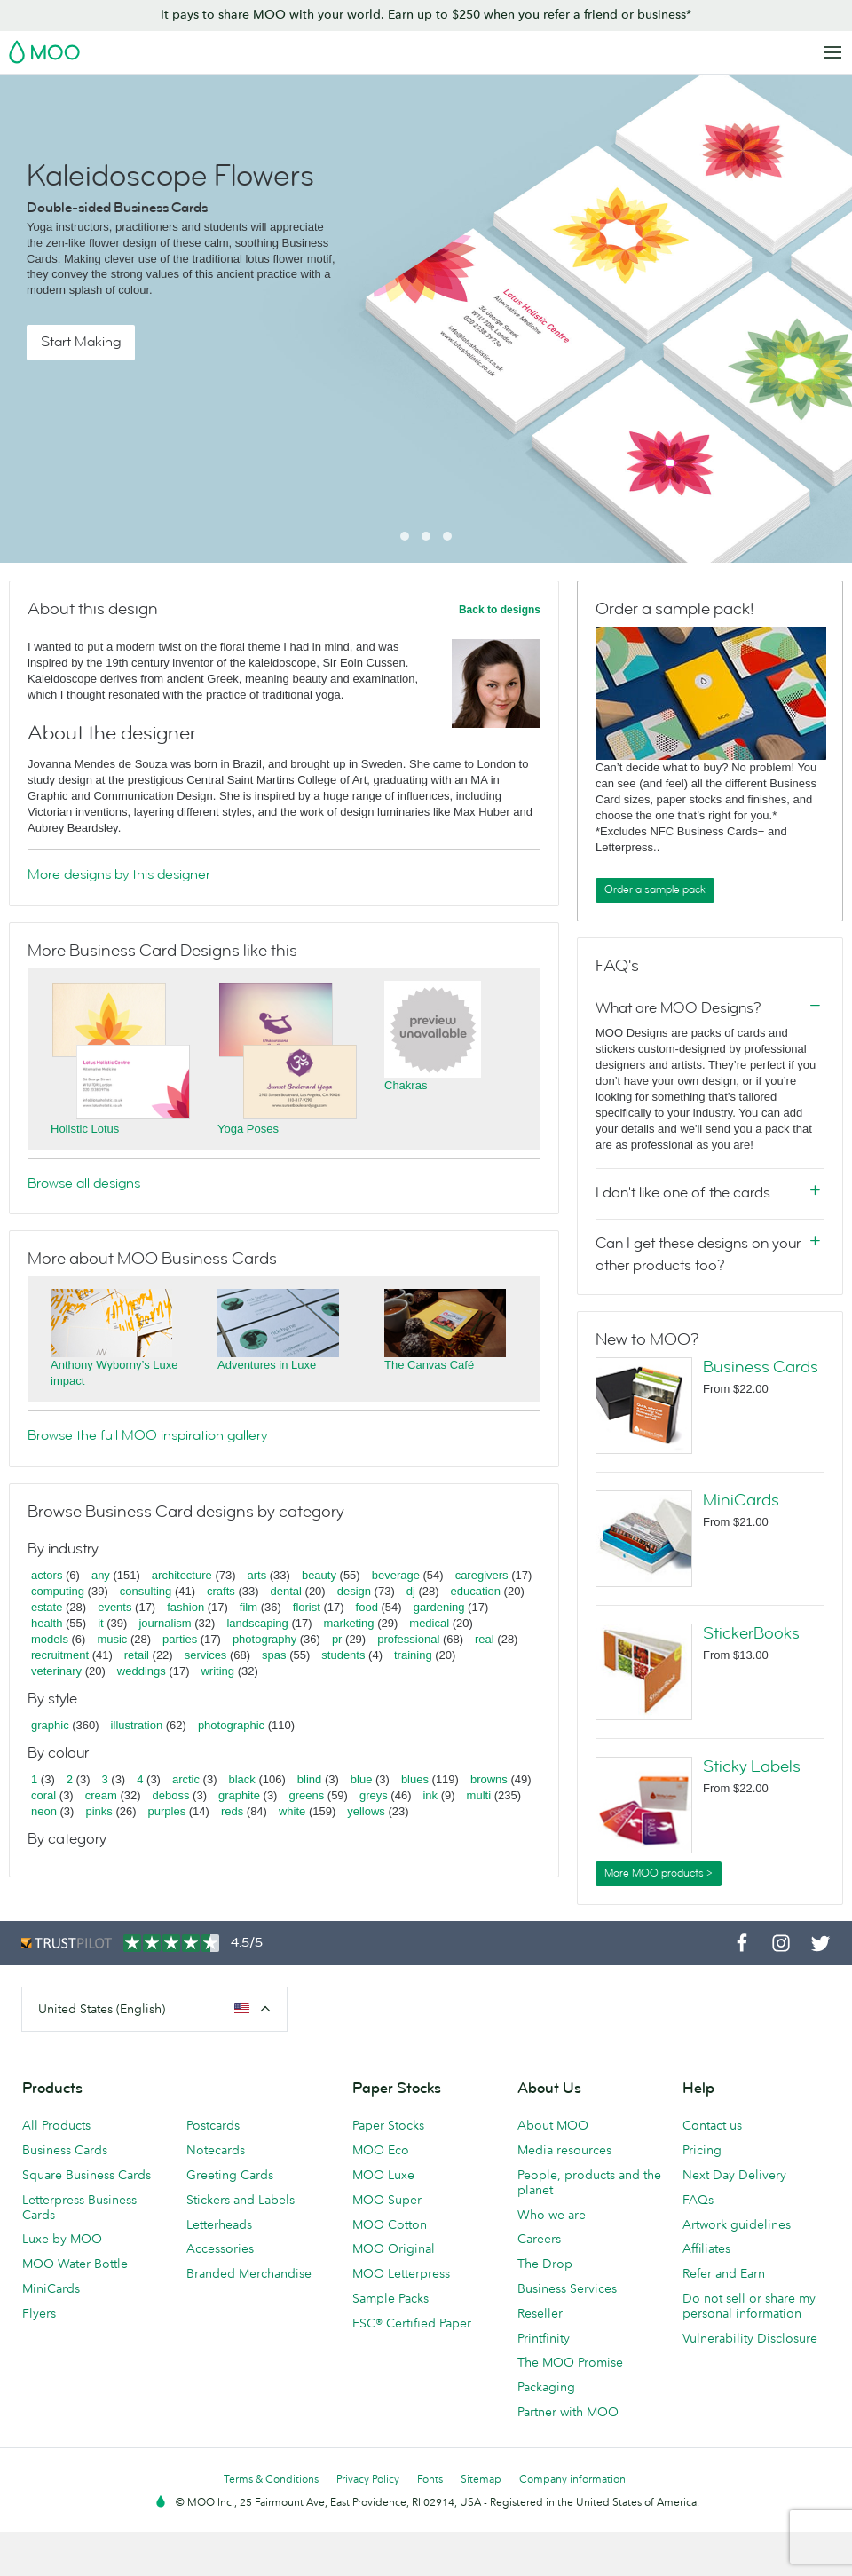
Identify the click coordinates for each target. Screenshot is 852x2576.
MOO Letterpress (401, 2273)
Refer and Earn (723, 2273)
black (242, 1779)
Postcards (213, 2125)
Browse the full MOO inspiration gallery (147, 1435)
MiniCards (741, 1500)
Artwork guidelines (736, 2224)
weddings (141, 1671)
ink (430, 1795)
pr (337, 1639)
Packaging (546, 2387)
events (114, 1607)
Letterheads (219, 2224)
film (248, 1607)
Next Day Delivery (734, 2175)
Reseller (540, 2313)
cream (101, 1795)
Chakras (405, 1085)
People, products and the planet (589, 2182)
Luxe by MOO (62, 2239)
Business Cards (760, 1367)
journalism (164, 1623)
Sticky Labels (752, 1766)
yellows (366, 1811)
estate (46, 1607)
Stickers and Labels (240, 2200)
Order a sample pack (655, 889)
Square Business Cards (86, 2175)
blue (362, 1779)
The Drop (544, 2264)
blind (309, 1779)
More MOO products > (658, 1873)
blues (415, 1779)
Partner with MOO (568, 2412)
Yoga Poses (248, 1128)
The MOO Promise (570, 2362)
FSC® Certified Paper (411, 2323)
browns (489, 1779)
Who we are (551, 2215)
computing (57, 1591)
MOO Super (387, 2200)
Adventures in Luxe (266, 1364)
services (206, 1655)
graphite (239, 1795)
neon (44, 1811)
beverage (396, 1575)
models (49, 1639)
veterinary (56, 1671)
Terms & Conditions (271, 2478)
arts (257, 1575)
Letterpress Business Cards (79, 2207)
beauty (319, 1575)
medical (429, 1623)
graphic (50, 1725)
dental (286, 1591)
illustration (137, 1725)
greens (306, 1795)
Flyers (39, 2313)
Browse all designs (84, 1183)
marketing (349, 1623)
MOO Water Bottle (75, 2264)
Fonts (430, 2478)
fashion (185, 1607)
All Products (56, 2125)
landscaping (257, 1623)
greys (373, 1795)
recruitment (60, 1655)
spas (274, 1655)
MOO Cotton (389, 2224)
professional (408, 1639)
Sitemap (481, 2478)
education (476, 1591)
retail (136, 1655)
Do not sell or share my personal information (749, 2305)
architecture (182, 1575)
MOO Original (393, 2248)
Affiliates (706, 2248)
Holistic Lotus (85, 1128)
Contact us (712, 2125)
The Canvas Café (429, 1364)
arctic (186, 1779)
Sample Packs (390, 2298)
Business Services (567, 2288)
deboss (171, 1795)
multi (479, 1795)
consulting (146, 1591)
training (413, 1655)
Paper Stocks (388, 2125)
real (484, 1639)
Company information (572, 2478)
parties (179, 1639)
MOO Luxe (383, 2175)
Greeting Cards (229, 2175)
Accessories (220, 2248)
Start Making (81, 342)
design (354, 1591)
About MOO (552, 2125)
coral (43, 1795)
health (46, 1623)
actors (46, 1575)
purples (167, 1811)
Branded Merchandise (249, 2273)
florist (306, 1607)
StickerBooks (751, 1633)
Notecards (215, 2150)
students (343, 1655)
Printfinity (543, 2338)
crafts (221, 1591)
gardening (439, 1607)
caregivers (482, 1575)
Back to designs (499, 609)
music (112, 1639)
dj (410, 1591)
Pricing (702, 2150)
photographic (231, 1725)
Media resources (564, 2150)
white (292, 1811)
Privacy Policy (367, 2478)
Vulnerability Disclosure (749, 2338)
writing (217, 1671)
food (367, 1607)
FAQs (698, 2200)
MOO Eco (380, 2150)
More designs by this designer (119, 874)
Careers (539, 2239)
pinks (98, 1811)
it (101, 1623)
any (100, 1575)
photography (264, 1639)
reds (232, 1811)
